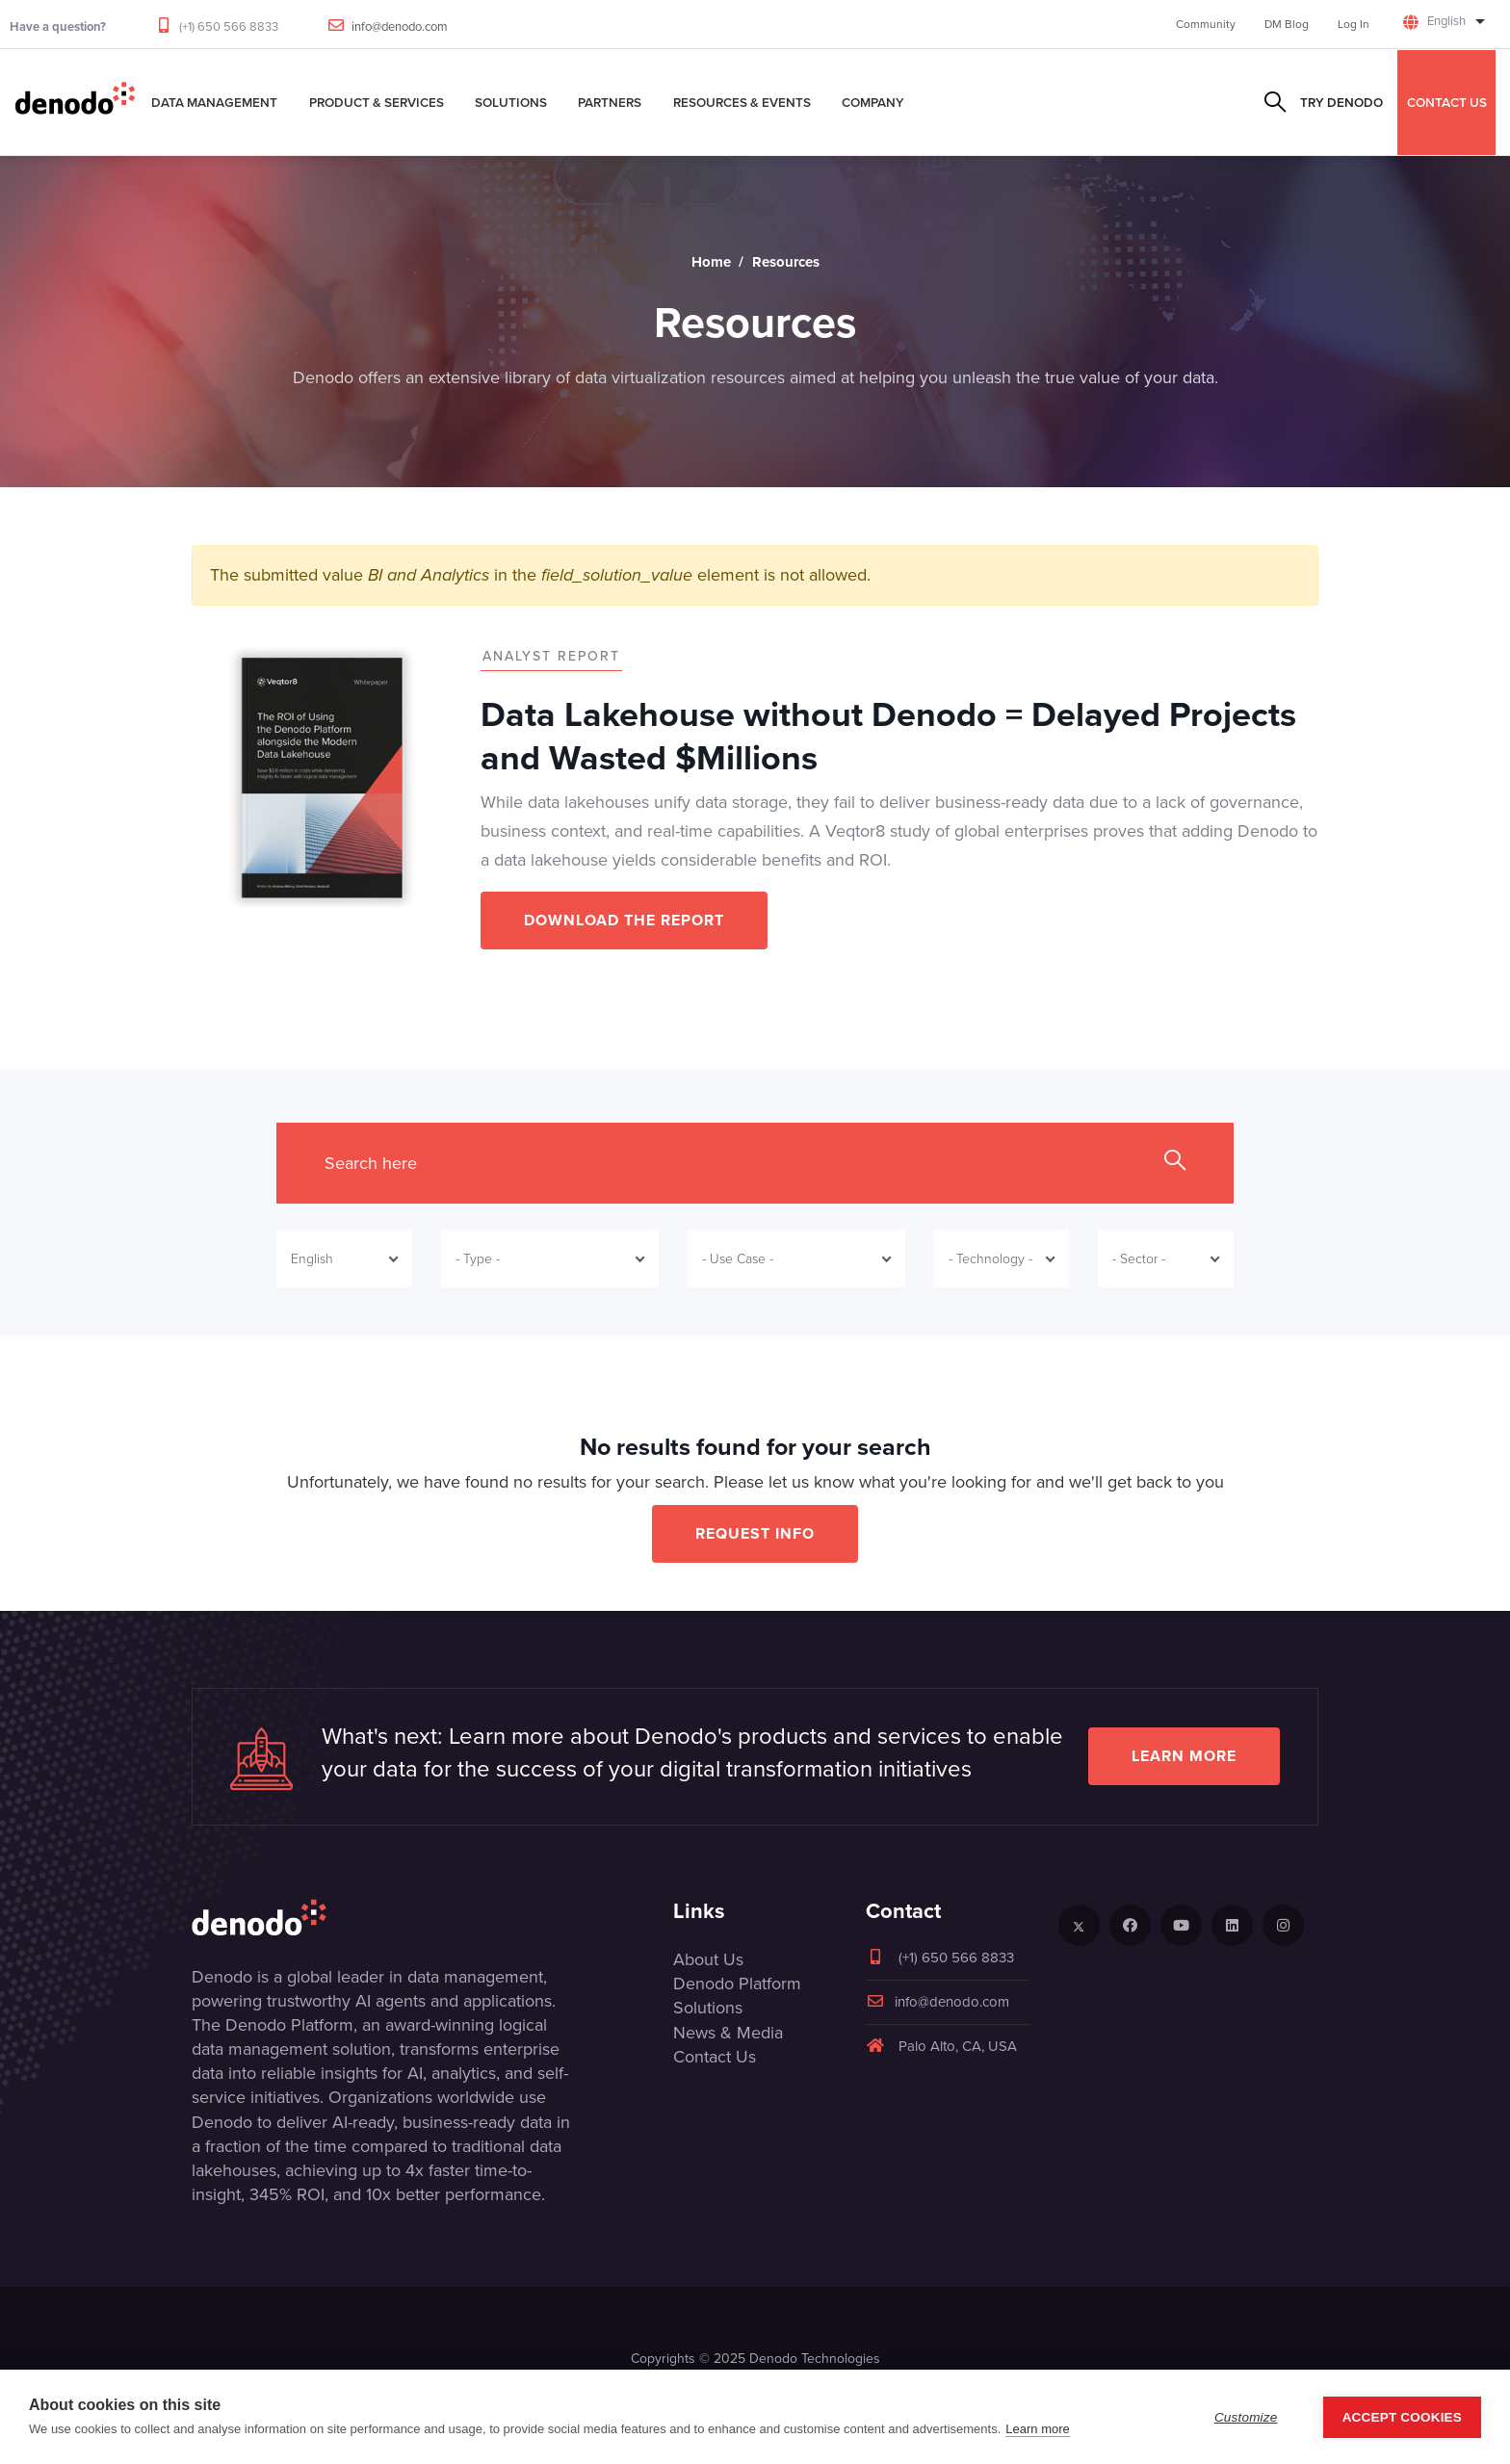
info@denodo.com (399, 26)
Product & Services (376, 102)
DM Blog (1286, 24)
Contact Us (714, 2056)
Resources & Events (742, 102)
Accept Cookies (1402, 2417)
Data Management (214, 102)
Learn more (1184, 1756)
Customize (1246, 2417)
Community (1206, 24)
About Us (708, 1959)
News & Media (728, 2032)
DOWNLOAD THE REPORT (624, 920)
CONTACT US (1447, 102)
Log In (1353, 24)
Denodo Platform (737, 1983)
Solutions (511, 102)
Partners (609, 102)
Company (873, 102)
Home (711, 261)
